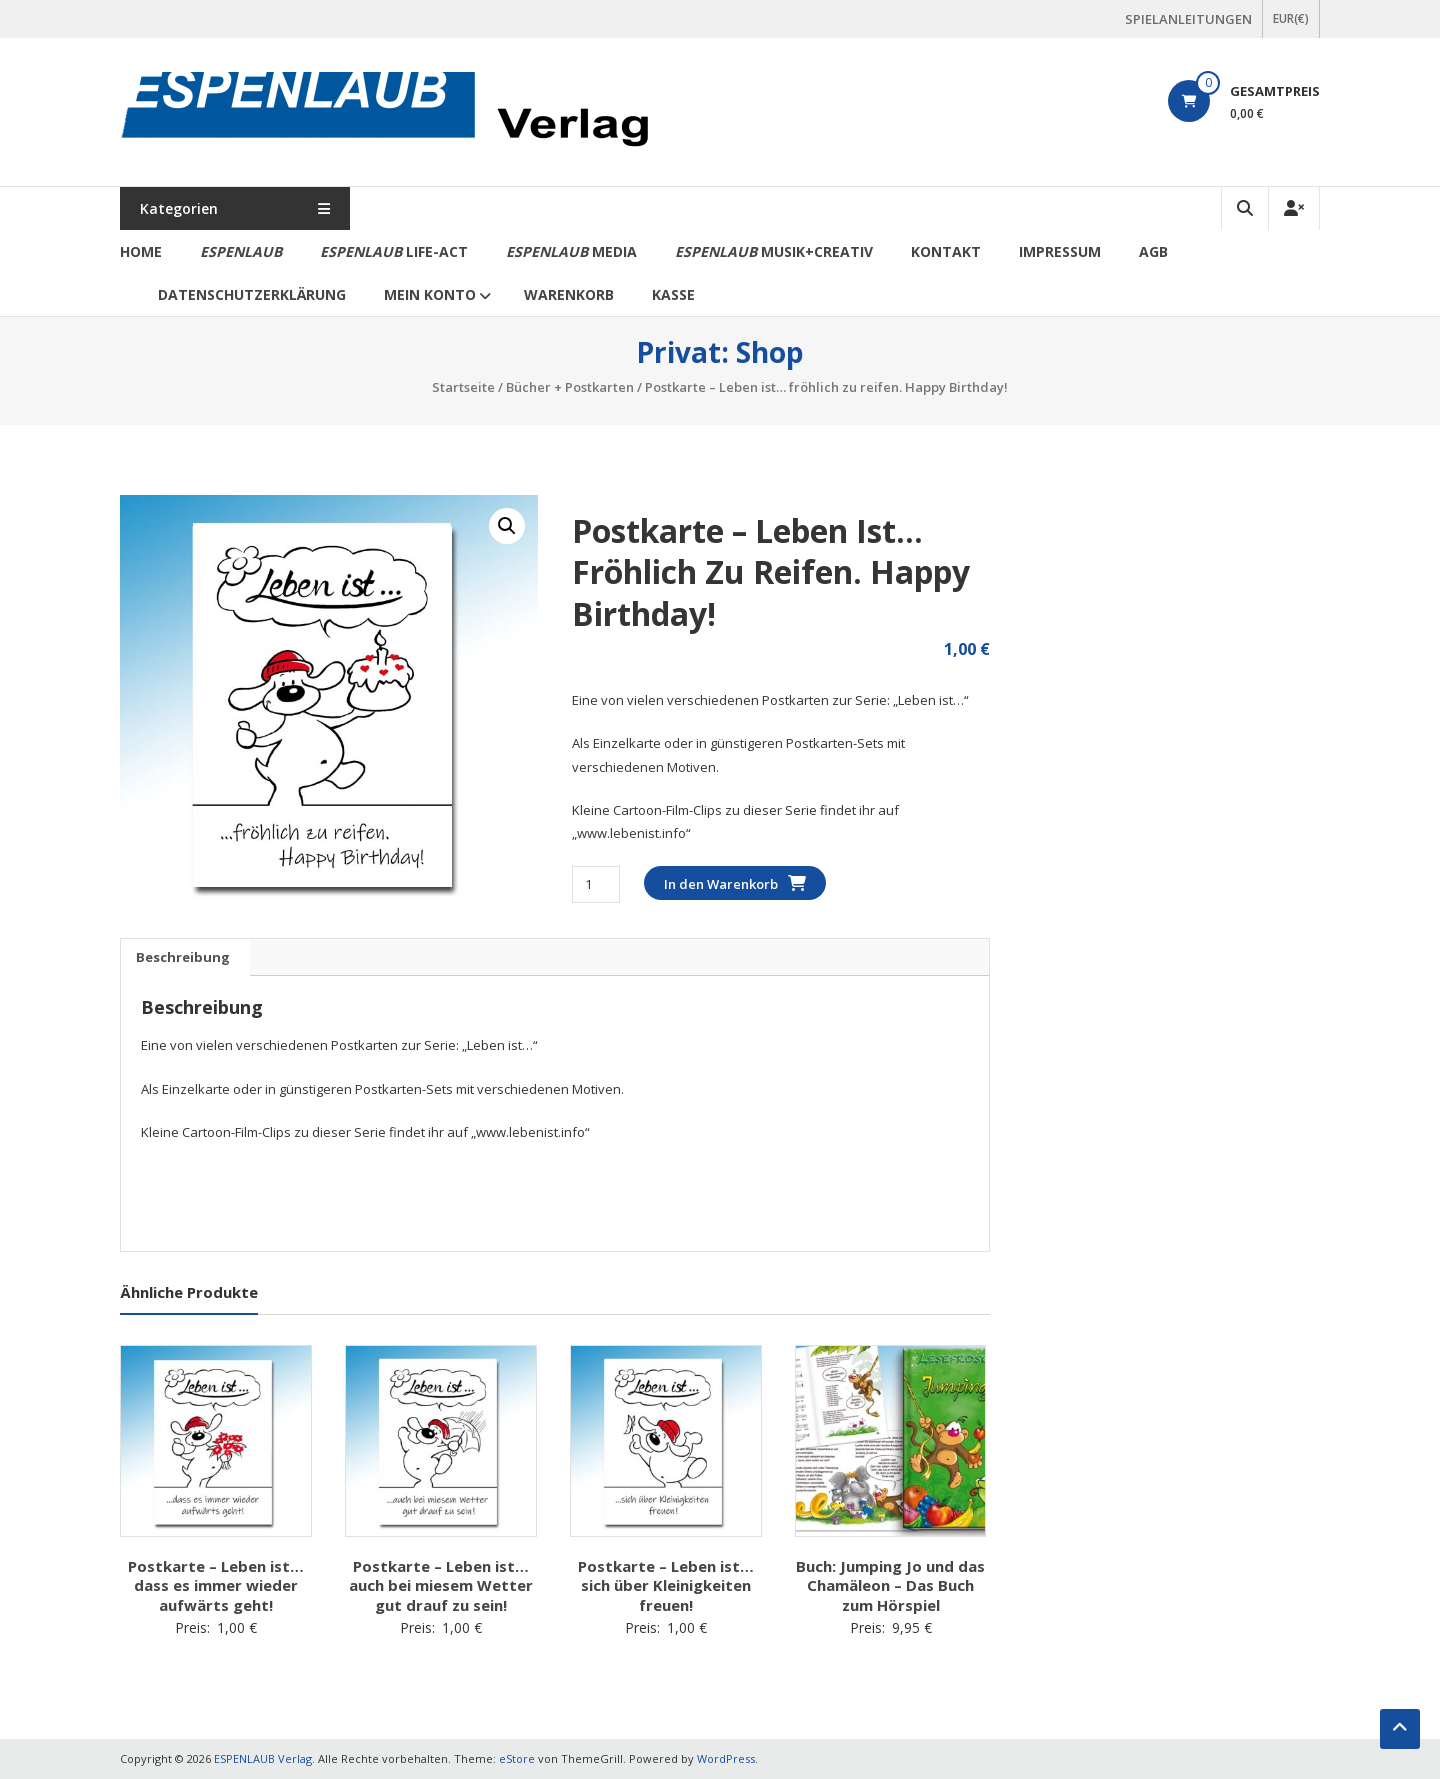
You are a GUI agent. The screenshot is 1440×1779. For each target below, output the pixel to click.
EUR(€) (1291, 18)
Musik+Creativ (774, 251)
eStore (517, 1758)
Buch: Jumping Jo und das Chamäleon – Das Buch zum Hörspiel (890, 1585)
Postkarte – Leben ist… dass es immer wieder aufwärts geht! (216, 1585)
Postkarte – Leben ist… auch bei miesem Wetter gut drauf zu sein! (441, 1585)
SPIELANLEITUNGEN (1188, 19)
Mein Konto (430, 294)
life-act (394, 251)
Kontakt (946, 251)
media (571, 251)
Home (141, 251)
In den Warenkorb (721, 884)
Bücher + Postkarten (570, 387)
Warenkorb (569, 294)
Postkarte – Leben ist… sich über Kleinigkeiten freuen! (666, 1585)
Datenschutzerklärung (252, 294)
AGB (1153, 251)
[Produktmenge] (595, 884)
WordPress (726, 1758)
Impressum (1060, 251)
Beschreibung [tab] (183, 957)
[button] (507, 526)
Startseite (463, 387)
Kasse (673, 294)
